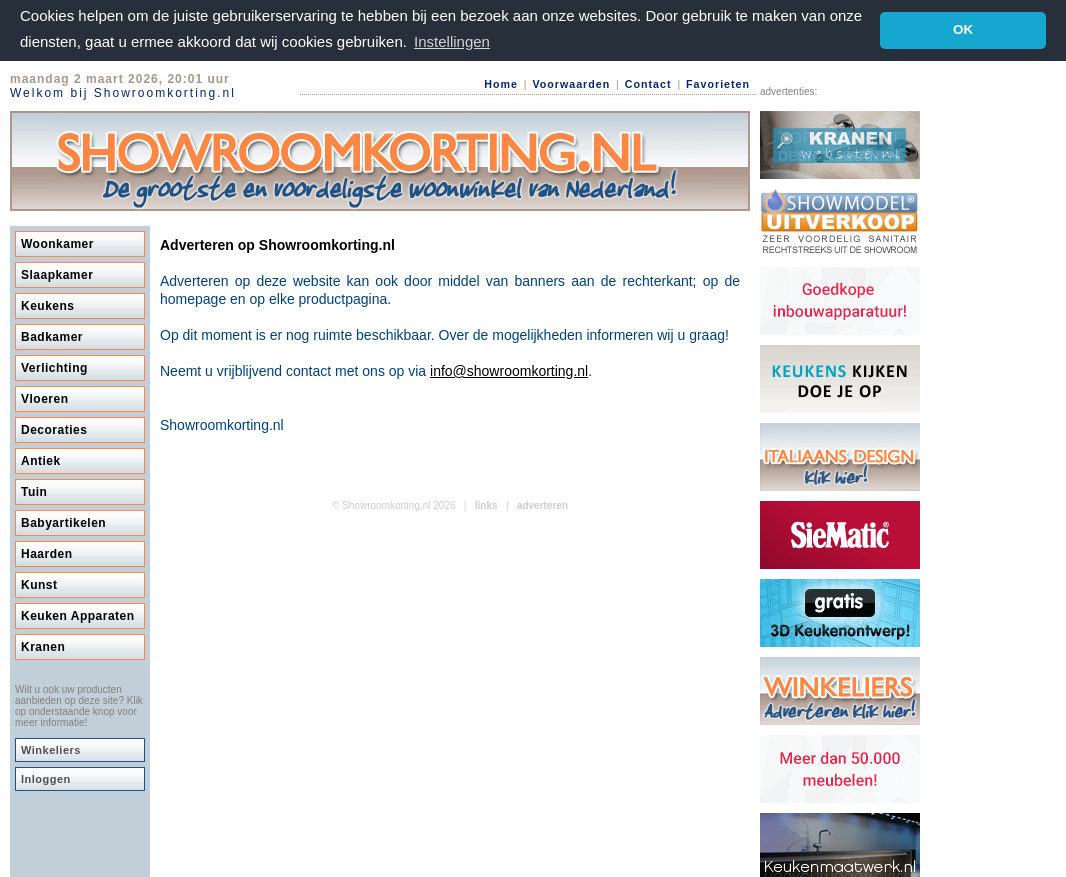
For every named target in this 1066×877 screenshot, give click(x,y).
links (486, 504)
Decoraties (54, 429)
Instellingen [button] (452, 41)
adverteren (542, 504)
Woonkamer (57, 243)
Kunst (39, 584)
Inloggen (46, 778)
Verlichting (54, 367)
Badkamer (52, 336)
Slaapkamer (57, 274)
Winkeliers (51, 749)
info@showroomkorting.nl (509, 370)
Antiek (41, 460)
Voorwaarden (571, 83)
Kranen (43, 646)
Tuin (34, 491)
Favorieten (718, 83)
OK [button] (963, 29)
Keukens (48, 305)
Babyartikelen (63, 522)
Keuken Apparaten (78, 615)
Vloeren (45, 398)
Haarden (47, 553)
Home (501, 83)
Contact (648, 83)
